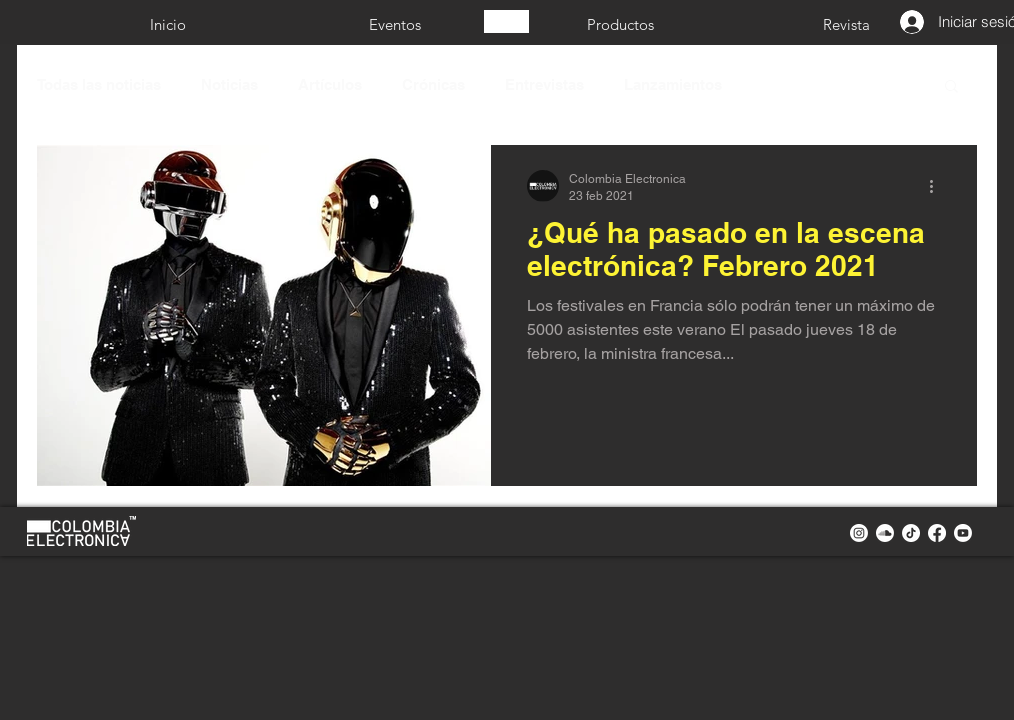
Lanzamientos (673, 84)
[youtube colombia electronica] (963, 533)
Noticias (229, 84)
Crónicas (433, 84)
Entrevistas (544, 84)
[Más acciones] (938, 186)
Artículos (330, 84)
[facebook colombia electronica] (937, 533)
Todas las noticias (99, 84)
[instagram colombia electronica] (859, 533)
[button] (951, 87)
